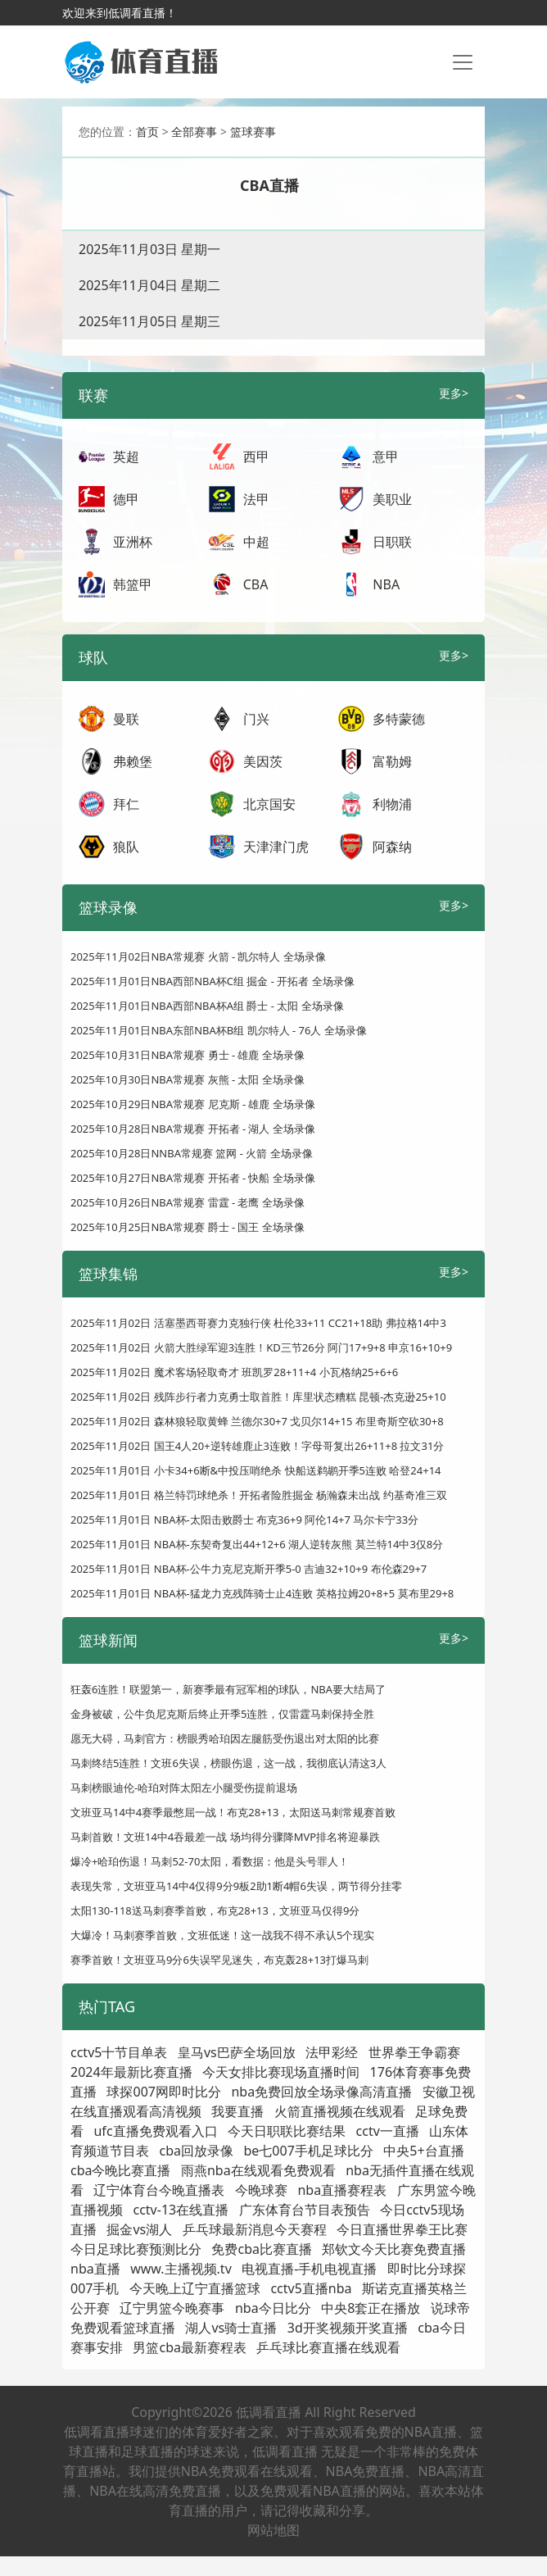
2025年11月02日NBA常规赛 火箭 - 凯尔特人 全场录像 (198, 956)
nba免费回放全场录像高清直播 (321, 2092)
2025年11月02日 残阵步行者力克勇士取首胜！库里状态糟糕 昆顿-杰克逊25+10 (258, 1396)
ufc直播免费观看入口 (155, 2131)
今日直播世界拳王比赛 (402, 2229)
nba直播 (95, 2269)
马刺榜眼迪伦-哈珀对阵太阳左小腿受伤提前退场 (183, 1787)
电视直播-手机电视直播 (309, 2269)
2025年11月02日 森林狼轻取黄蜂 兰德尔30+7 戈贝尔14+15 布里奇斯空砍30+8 (257, 1421)
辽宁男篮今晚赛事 (172, 2308)
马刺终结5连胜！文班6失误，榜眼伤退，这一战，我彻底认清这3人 (228, 1763)
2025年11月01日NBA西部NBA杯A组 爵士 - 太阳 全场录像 (207, 1005)
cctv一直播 (387, 2131)
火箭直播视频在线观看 (339, 2111)
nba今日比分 (273, 2308)
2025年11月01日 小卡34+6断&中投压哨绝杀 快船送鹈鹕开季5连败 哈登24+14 (255, 1470)
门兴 (256, 719)
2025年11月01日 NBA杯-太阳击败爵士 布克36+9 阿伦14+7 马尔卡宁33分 (244, 1519)
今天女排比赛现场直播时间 (280, 2072)
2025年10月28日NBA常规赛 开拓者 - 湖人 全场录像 (192, 1128)
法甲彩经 (331, 2052)
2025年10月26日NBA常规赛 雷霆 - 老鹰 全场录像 (187, 1202)
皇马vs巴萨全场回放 (237, 2052)
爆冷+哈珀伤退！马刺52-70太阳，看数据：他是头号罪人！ (209, 1861)
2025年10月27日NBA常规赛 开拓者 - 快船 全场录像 (192, 1177)
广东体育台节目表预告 (304, 2210)
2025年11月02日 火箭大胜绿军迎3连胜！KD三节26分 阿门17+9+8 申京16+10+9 (261, 1347)
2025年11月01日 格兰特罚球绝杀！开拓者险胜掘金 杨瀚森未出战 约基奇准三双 (258, 1495)
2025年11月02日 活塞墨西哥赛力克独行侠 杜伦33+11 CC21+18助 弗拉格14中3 (258, 1322)
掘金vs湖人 (139, 2229)
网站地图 (273, 2530)
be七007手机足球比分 (308, 2151)
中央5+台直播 (423, 2151)
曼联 (126, 719)
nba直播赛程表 (342, 2190)
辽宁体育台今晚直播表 (158, 2190)
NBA (386, 584)
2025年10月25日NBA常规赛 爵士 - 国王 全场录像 (187, 1227)
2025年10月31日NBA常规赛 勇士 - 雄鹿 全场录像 (187, 1054)
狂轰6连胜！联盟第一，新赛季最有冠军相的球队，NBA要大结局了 (228, 1689)
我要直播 (237, 2111)
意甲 (386, 457)
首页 (147, 131)
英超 (126, 457)
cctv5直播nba (310, 2288)
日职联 (392, 542)
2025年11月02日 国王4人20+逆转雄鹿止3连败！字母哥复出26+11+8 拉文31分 (257, 1445)
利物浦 (392, 804)
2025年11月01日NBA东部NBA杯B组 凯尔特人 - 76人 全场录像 (218, 1030)
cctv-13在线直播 (180, 2210)
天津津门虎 (276, 847)
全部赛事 (194, 131)
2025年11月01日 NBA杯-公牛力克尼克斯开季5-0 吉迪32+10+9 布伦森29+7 (248, 1568)
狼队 (126, 847)
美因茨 (263, 761)
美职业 (392, 499)
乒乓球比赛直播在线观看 (328, 2347)
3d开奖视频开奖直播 (347, 2328)
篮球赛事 (253, 131)
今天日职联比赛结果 (287, 2131)
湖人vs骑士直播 (231, 2328)
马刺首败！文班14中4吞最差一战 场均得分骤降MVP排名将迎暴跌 (225, 1836)
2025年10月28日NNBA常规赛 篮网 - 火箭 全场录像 (191, 1153)
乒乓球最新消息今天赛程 (255, 2229)
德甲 (126, 499)
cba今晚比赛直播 (120, 2170)
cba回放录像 (196, 2151)
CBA (256, 584)
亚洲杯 (132, 542)
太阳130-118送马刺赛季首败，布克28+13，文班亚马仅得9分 (214, 1910)
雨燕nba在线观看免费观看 (258, 2170)
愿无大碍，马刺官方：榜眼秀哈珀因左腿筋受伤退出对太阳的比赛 (224, 1738)
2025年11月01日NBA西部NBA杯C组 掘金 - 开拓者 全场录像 (212, 981)
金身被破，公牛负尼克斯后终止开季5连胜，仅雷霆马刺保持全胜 (222, 1713)
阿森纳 (392, 847)
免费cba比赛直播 (261, 2249)
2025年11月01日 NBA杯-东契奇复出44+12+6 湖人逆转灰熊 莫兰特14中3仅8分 (256, 1544)
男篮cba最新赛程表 (189, 2347)
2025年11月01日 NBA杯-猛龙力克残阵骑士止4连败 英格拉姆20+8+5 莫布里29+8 (262, 1593)
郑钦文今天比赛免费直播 (394, 2249)
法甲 (256, 499)
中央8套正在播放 (370, 2308)
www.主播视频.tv (181, 2269)
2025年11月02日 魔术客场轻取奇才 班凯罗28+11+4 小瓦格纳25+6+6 (234, 1372)
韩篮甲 (132, 584)
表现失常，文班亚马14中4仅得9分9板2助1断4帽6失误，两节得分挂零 (236, 1886)
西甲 (256, 457)
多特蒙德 (399, 719)
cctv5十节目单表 (118, 2052)
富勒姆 (392, 761)
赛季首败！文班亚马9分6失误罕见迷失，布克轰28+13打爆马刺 (219, 1959)
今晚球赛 (261, 2190)
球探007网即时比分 (163, 2092)
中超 (256, 542)
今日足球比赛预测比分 (135, 2249)
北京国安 (269, 804)
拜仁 (126, 804)
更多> (453, 393)
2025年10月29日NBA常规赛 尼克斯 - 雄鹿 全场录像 (192, 1104)
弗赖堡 (132, 761)
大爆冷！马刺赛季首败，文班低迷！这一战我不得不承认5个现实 (222, 1935)
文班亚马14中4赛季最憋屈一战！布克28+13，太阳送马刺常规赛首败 (233, 1812)
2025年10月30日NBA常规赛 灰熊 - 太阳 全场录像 (187, 1079)
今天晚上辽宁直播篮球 (194, 2288)
